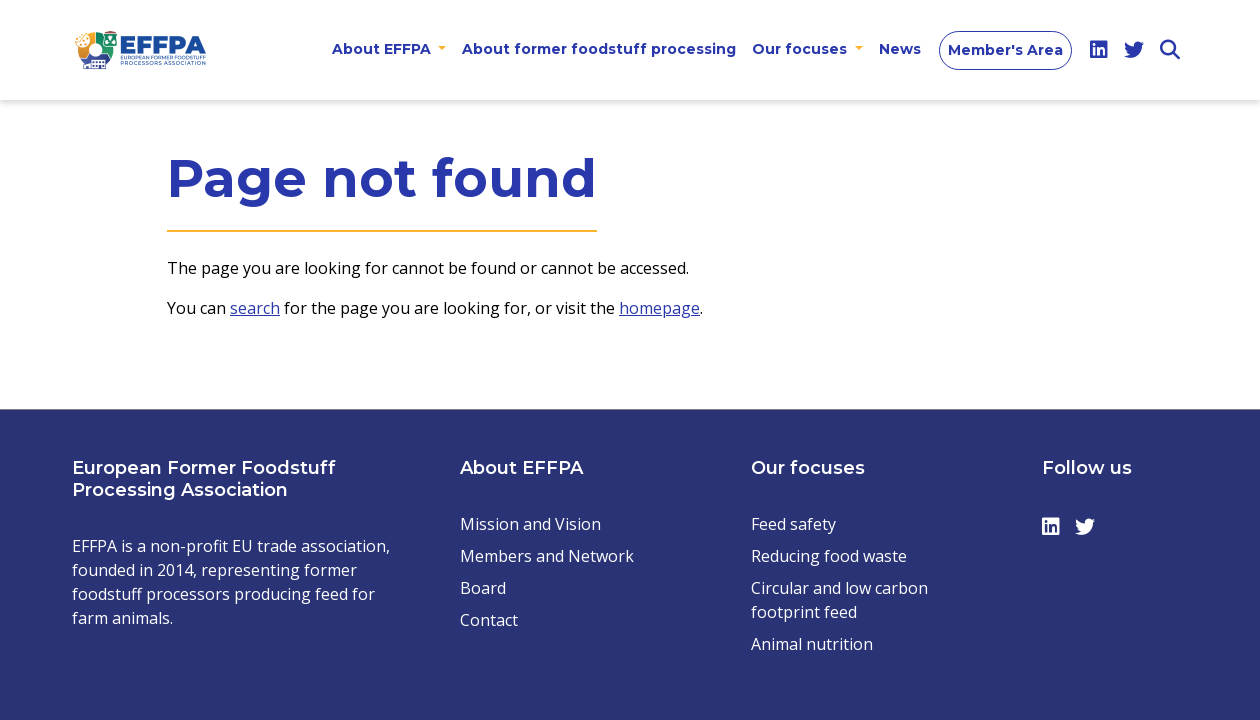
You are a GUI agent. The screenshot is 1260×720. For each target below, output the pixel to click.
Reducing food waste (829, 556)
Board (483, 588)
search (255, 308)
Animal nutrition (812, 644)
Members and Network (547, 556)
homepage (659, 308)
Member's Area (1005, 50)
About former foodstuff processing (599, 49)
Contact (489, 620)
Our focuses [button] (801, 49)
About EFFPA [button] (383, 49)
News (900, 49)
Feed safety (793, 524)
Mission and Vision (530, 524)
